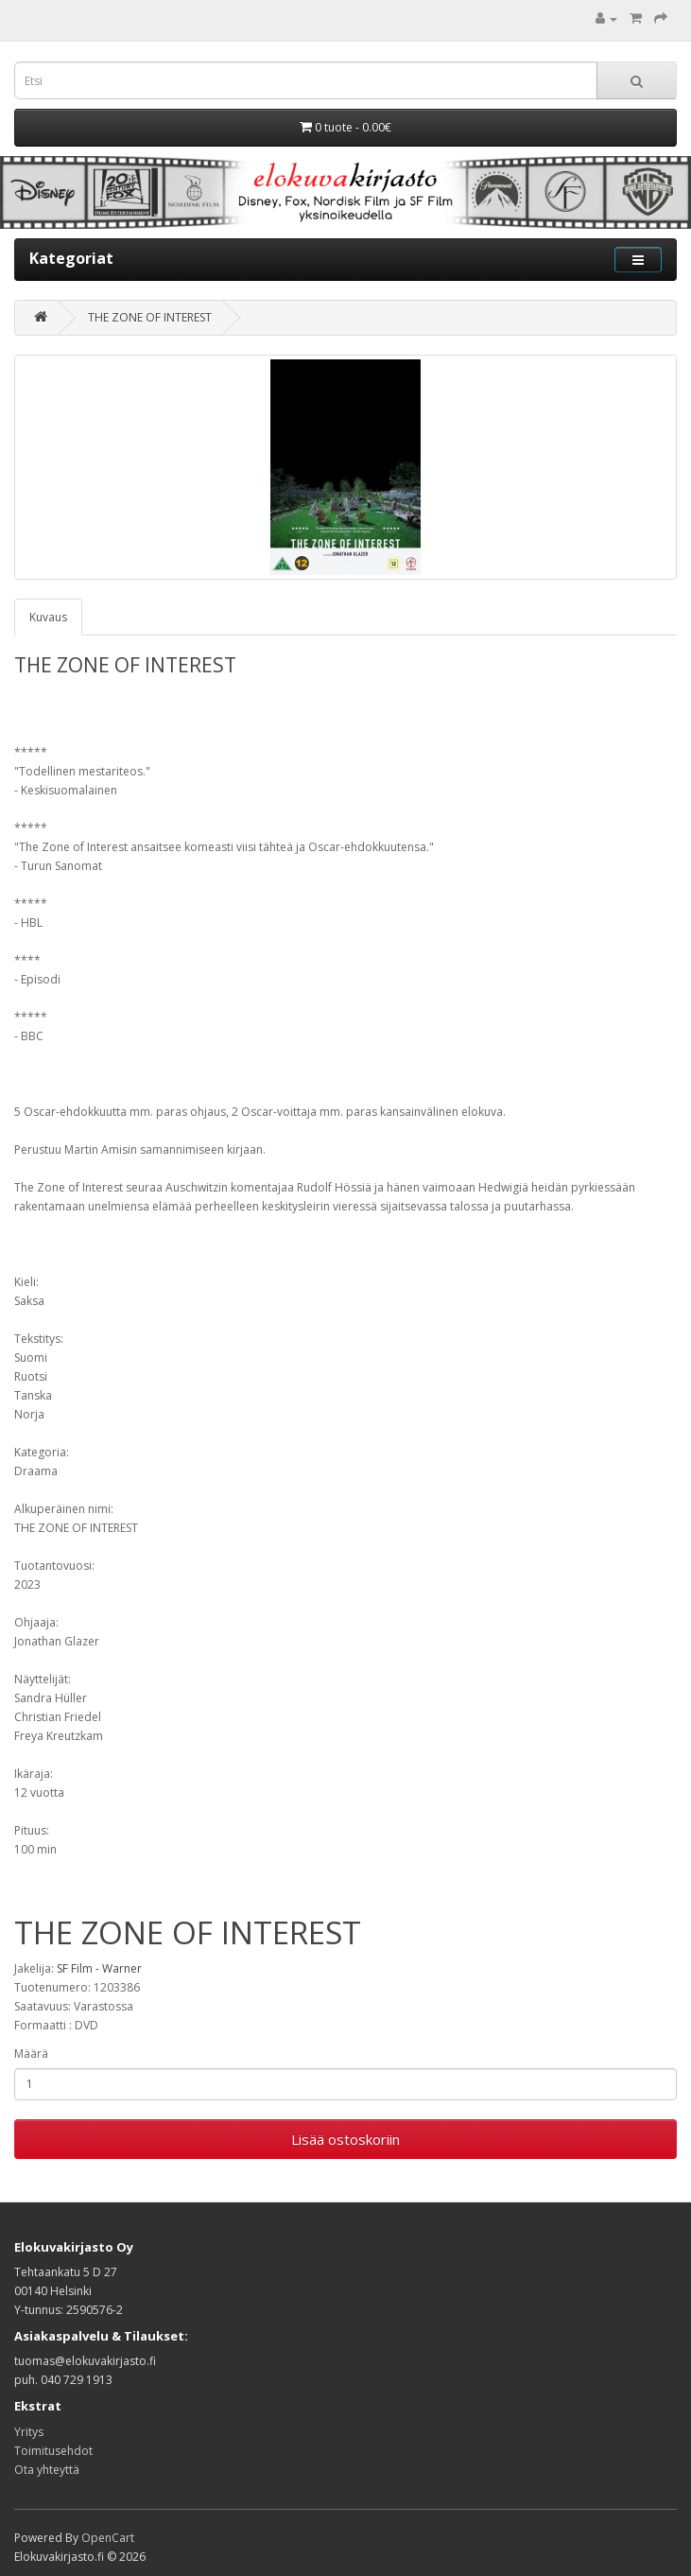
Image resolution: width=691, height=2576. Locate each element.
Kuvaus (48, 617)
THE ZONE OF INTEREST (150, 317)
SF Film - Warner (99, 1968)
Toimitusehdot (53, 2451)
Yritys (28, 2432)
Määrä (31, 2053)
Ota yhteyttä (46, 2470)
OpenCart (107, 2538)
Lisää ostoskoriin (345, 2139)
